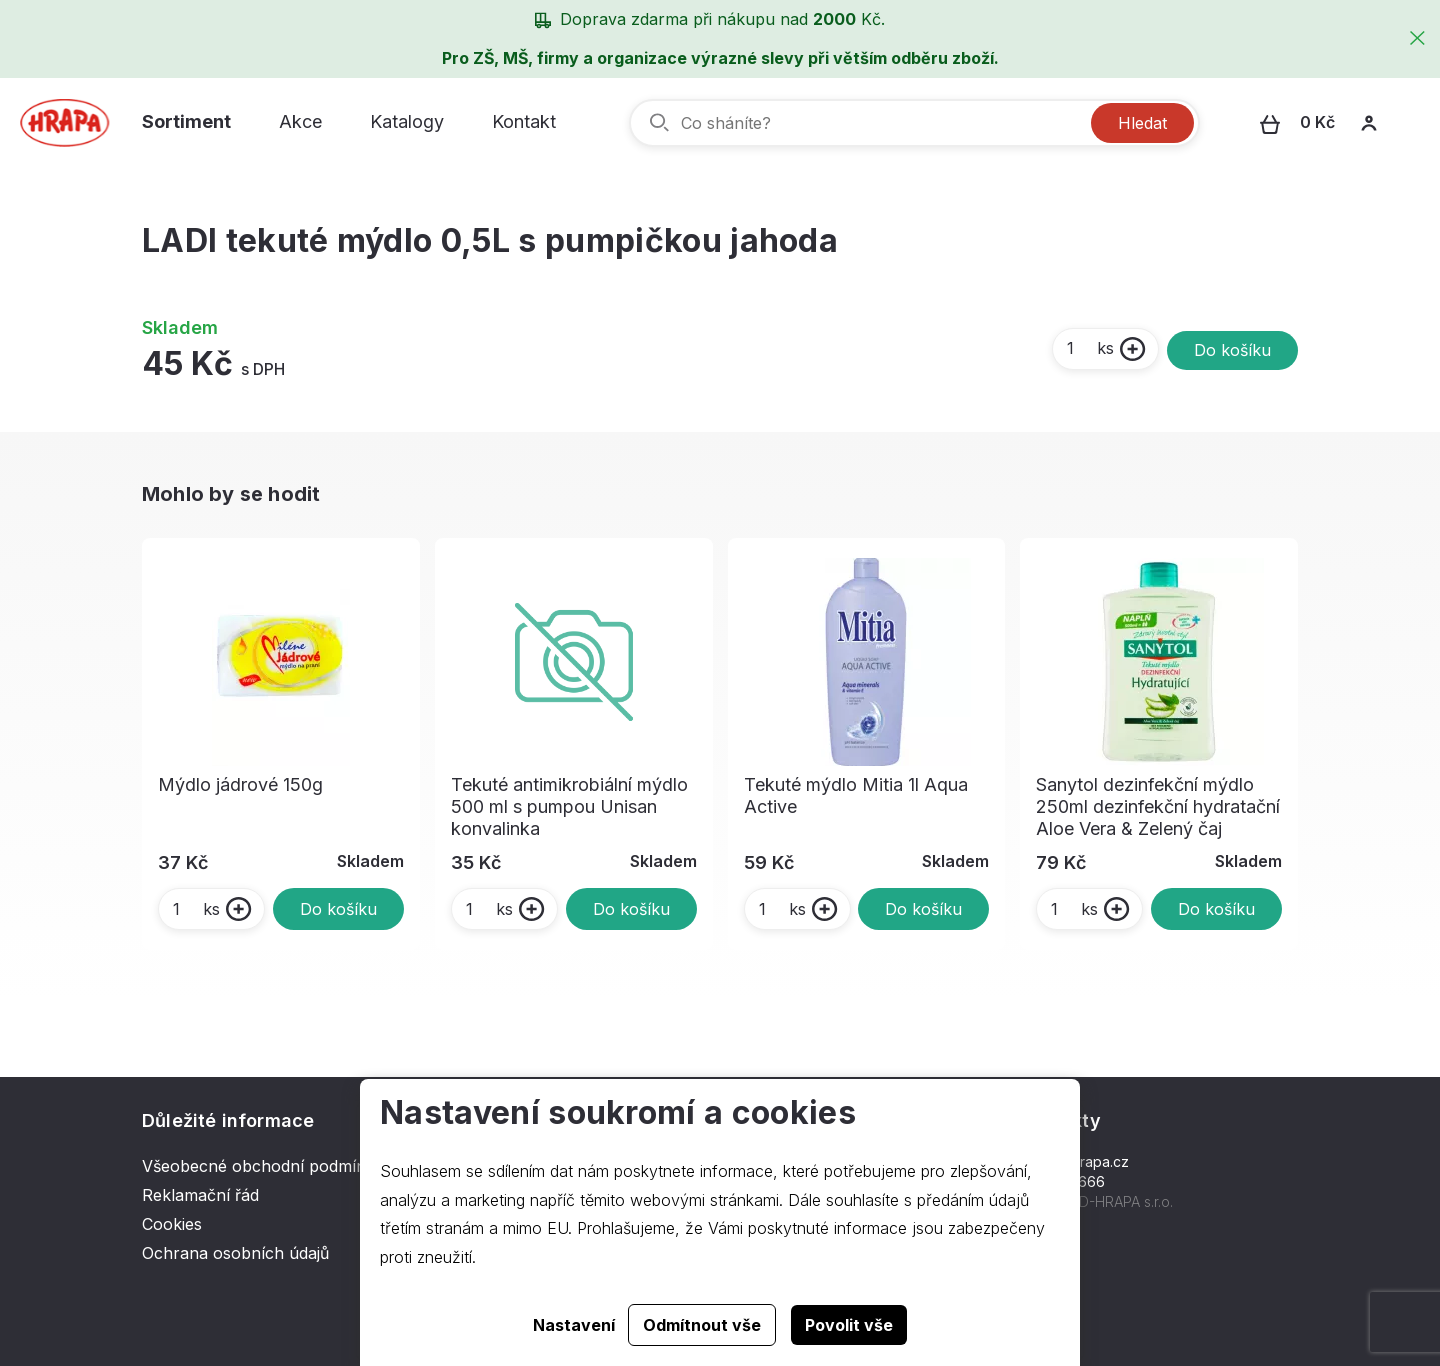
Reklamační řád (200, 1195)
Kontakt (524, 121)
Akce (300, 121)
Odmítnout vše (702, 1325)
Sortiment (186, 121)
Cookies (172, 1224)
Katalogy (407, 121)
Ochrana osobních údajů (235, 1253)
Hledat (1142, 123)
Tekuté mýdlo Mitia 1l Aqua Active (856, 795)
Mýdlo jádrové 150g (240, 784)
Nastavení (574, 1325)
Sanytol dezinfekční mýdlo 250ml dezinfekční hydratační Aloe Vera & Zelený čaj (1158, 806)
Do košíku (1232, 350)
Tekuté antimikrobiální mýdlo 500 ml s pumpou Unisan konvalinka (569, 806)
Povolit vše (849, 1325)
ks (1089, 348)
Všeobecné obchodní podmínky (263, 1166)
